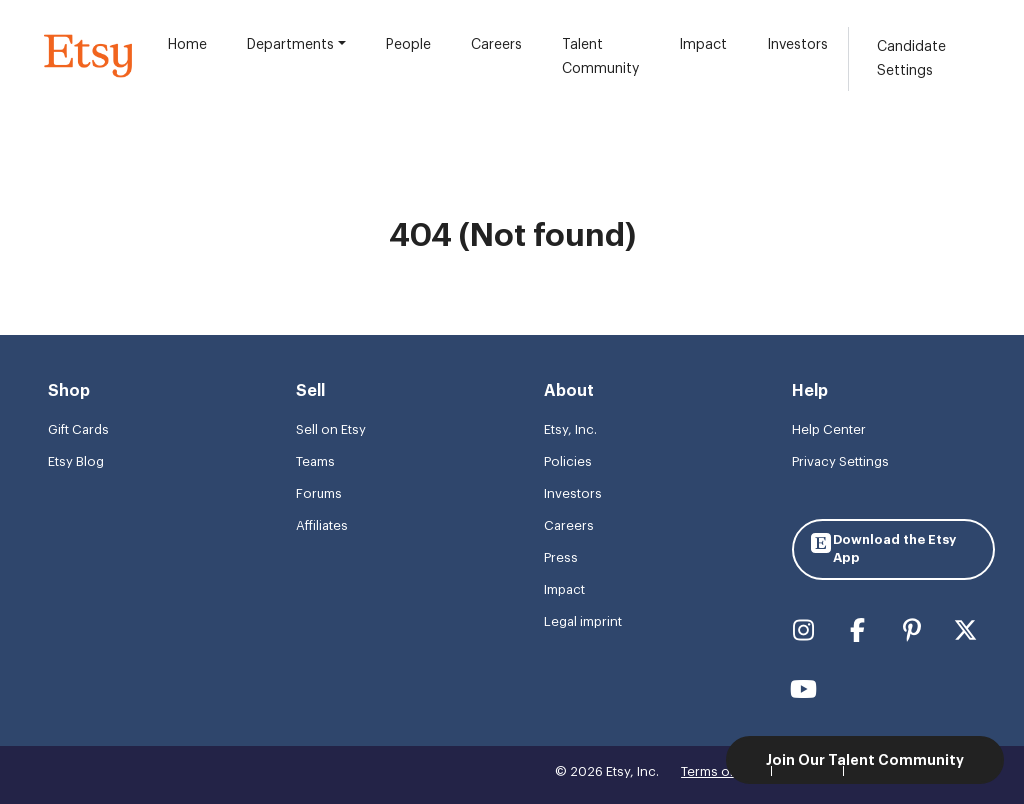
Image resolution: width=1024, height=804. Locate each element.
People (408, 45)
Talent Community (600, 57)
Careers (496, 45)
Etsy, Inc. (570, 429)
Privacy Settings (840, 461)
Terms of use (720, 771)
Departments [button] (290, 45)
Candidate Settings (911, 59)
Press (561, 557)
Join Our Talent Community (865, 760)
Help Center (829, 429)
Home (187, 45)
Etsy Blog (76, 461)
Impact (703, 45)
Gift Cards (78, 429)
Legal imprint (583, 621)
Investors (797, 45)
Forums (319, 493)
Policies (568, 461)
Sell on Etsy (331, 429)
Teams (315, 461)
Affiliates (322, 525)
